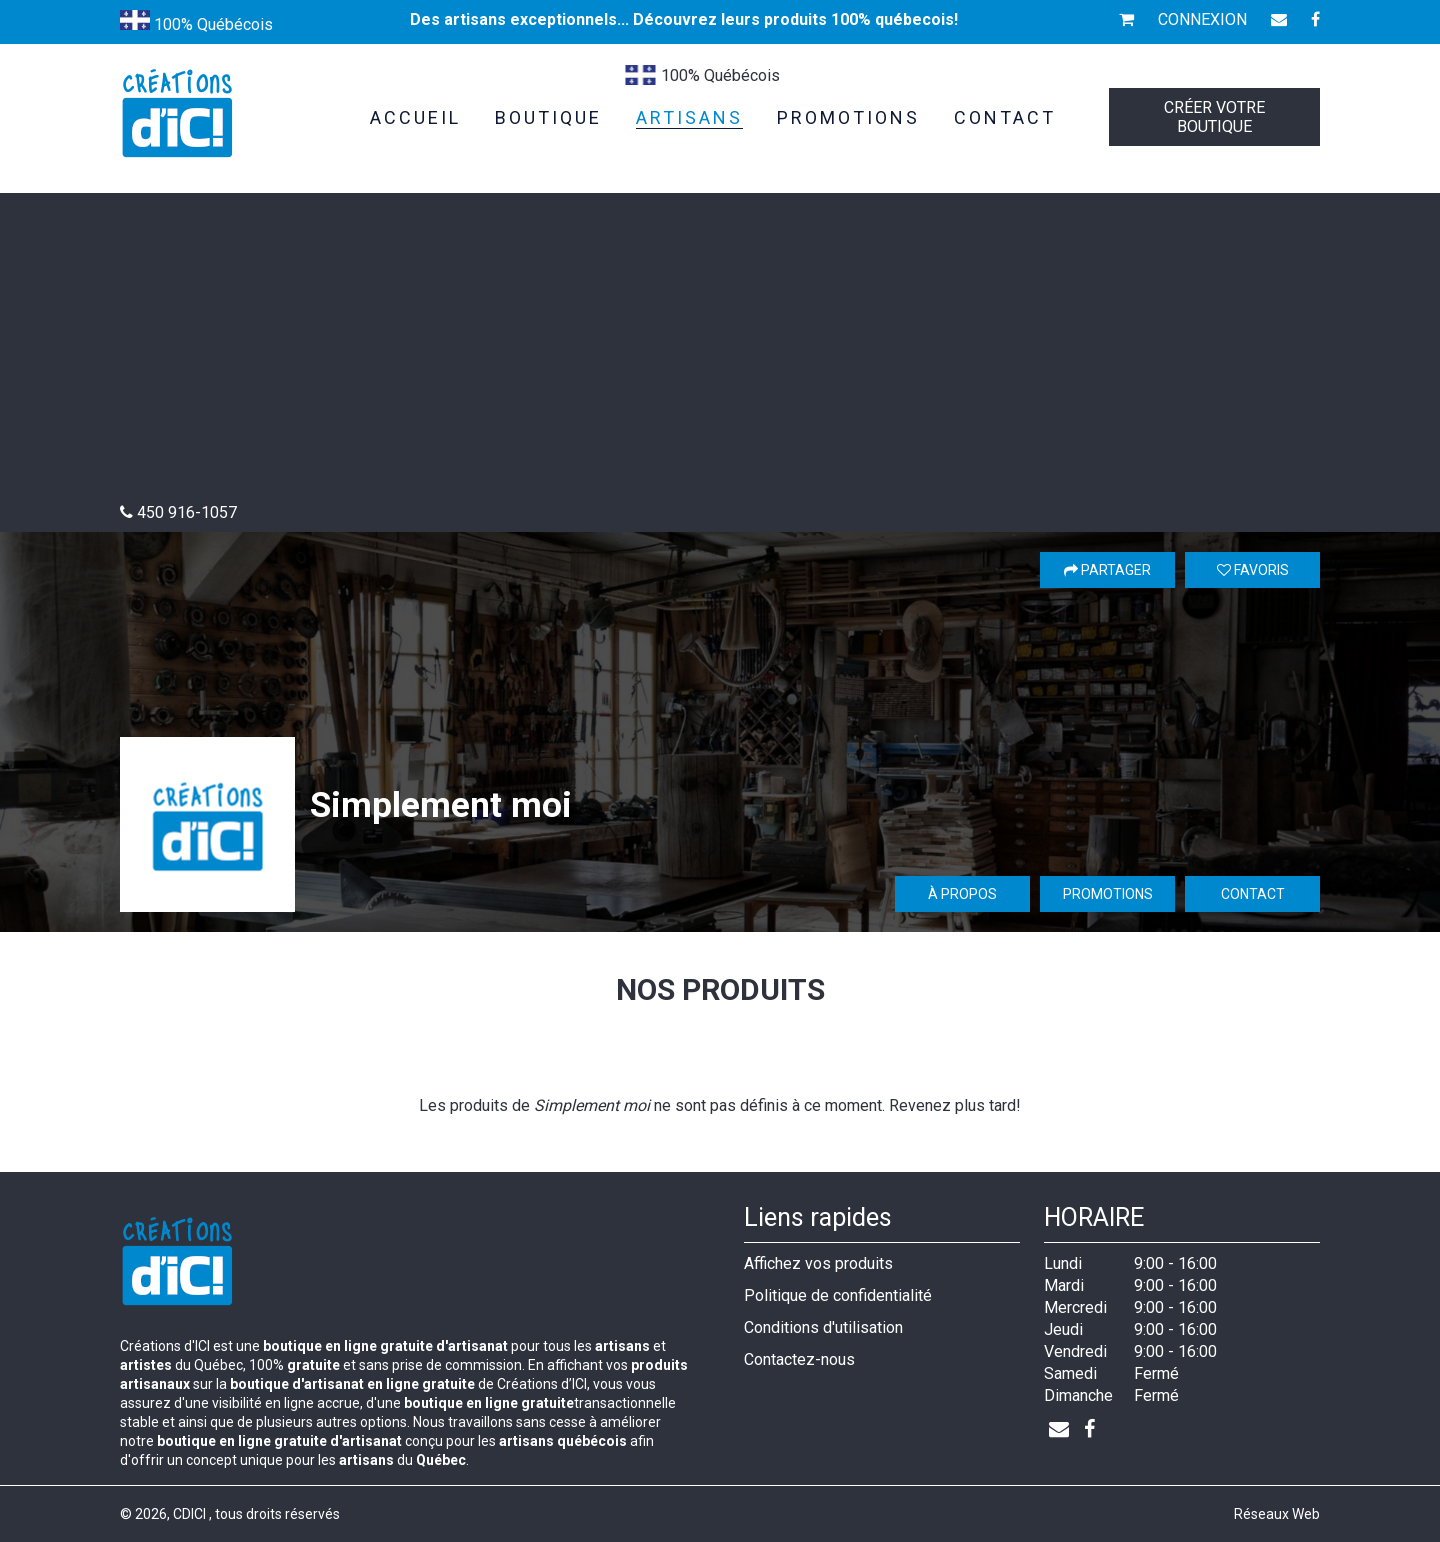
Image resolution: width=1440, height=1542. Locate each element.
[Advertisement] (720, 353)
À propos (962, 894)
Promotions (1108, 894)
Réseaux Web (1277, 1514)
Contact (1253, 894)
